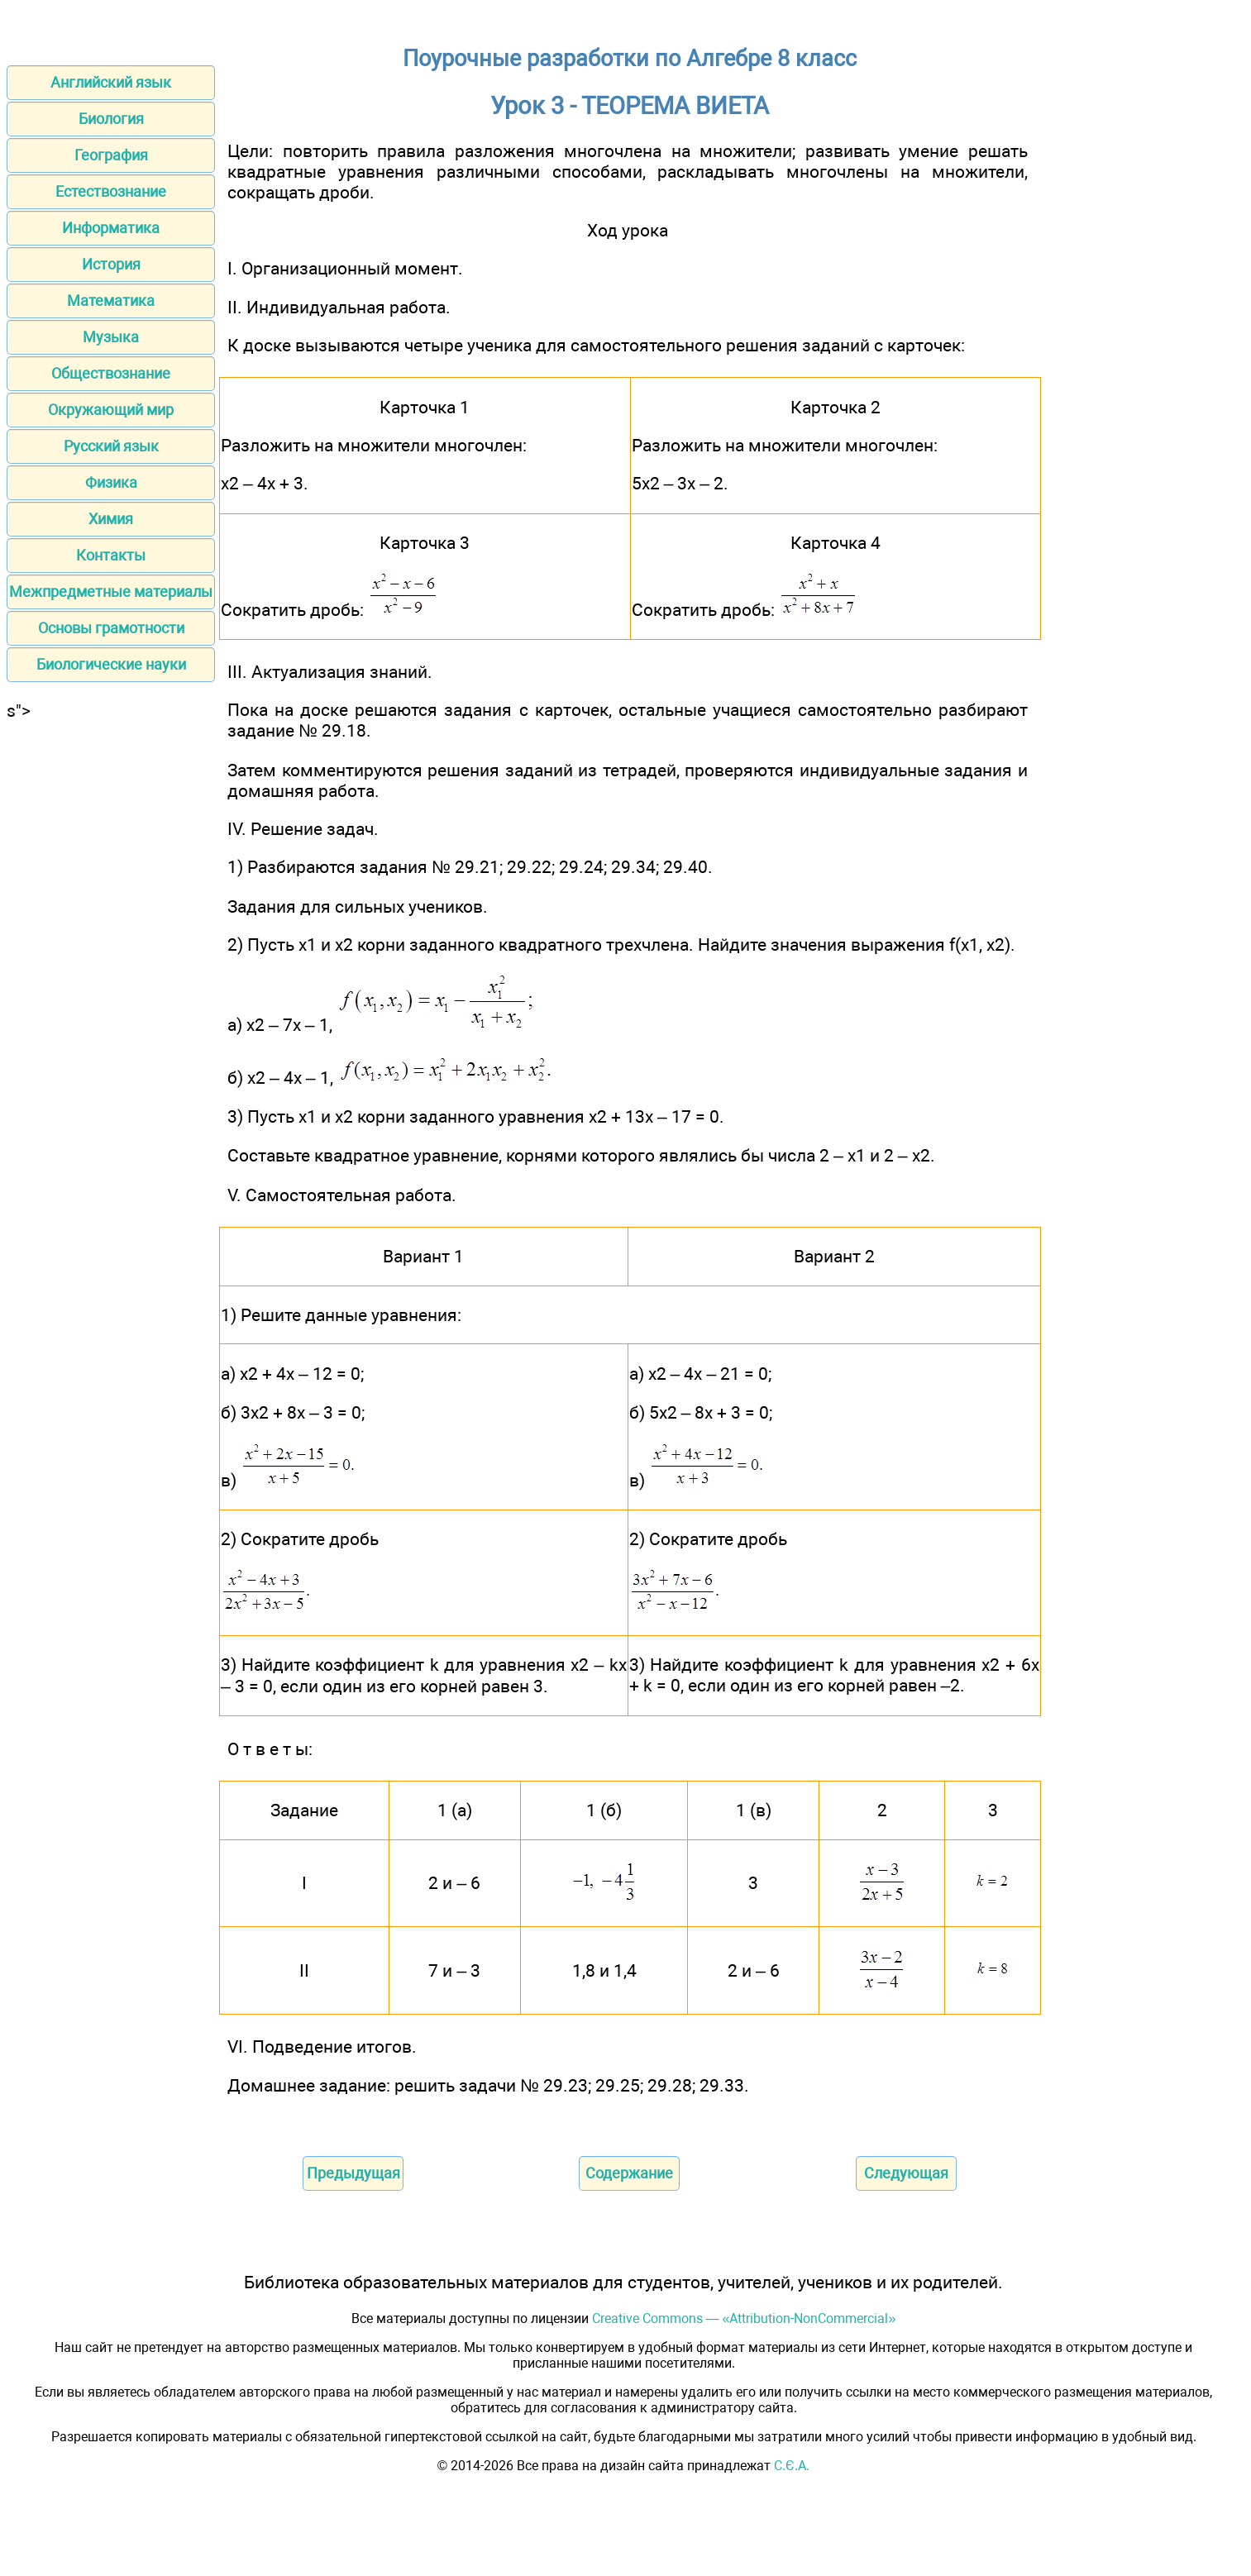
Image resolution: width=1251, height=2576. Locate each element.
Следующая (906, 2173)
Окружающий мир (111, 409)
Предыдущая (353, 2173)
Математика (111, 300)
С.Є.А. (791, 2465)
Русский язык (111, 446)
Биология (111, 118)
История (111, 264)
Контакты (111, 555)
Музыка (111, 337)
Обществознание (110, 373)
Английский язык (110, 82)
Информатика (111, 227)
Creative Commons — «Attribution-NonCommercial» (744, 2318)
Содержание (629, 2173)
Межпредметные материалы (110, 591)
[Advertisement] (111, 969)
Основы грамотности (111, 628)
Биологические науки (111, 664)
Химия (110, 518)
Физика (111, 482)
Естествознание (110, 191)
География (111, 155)
